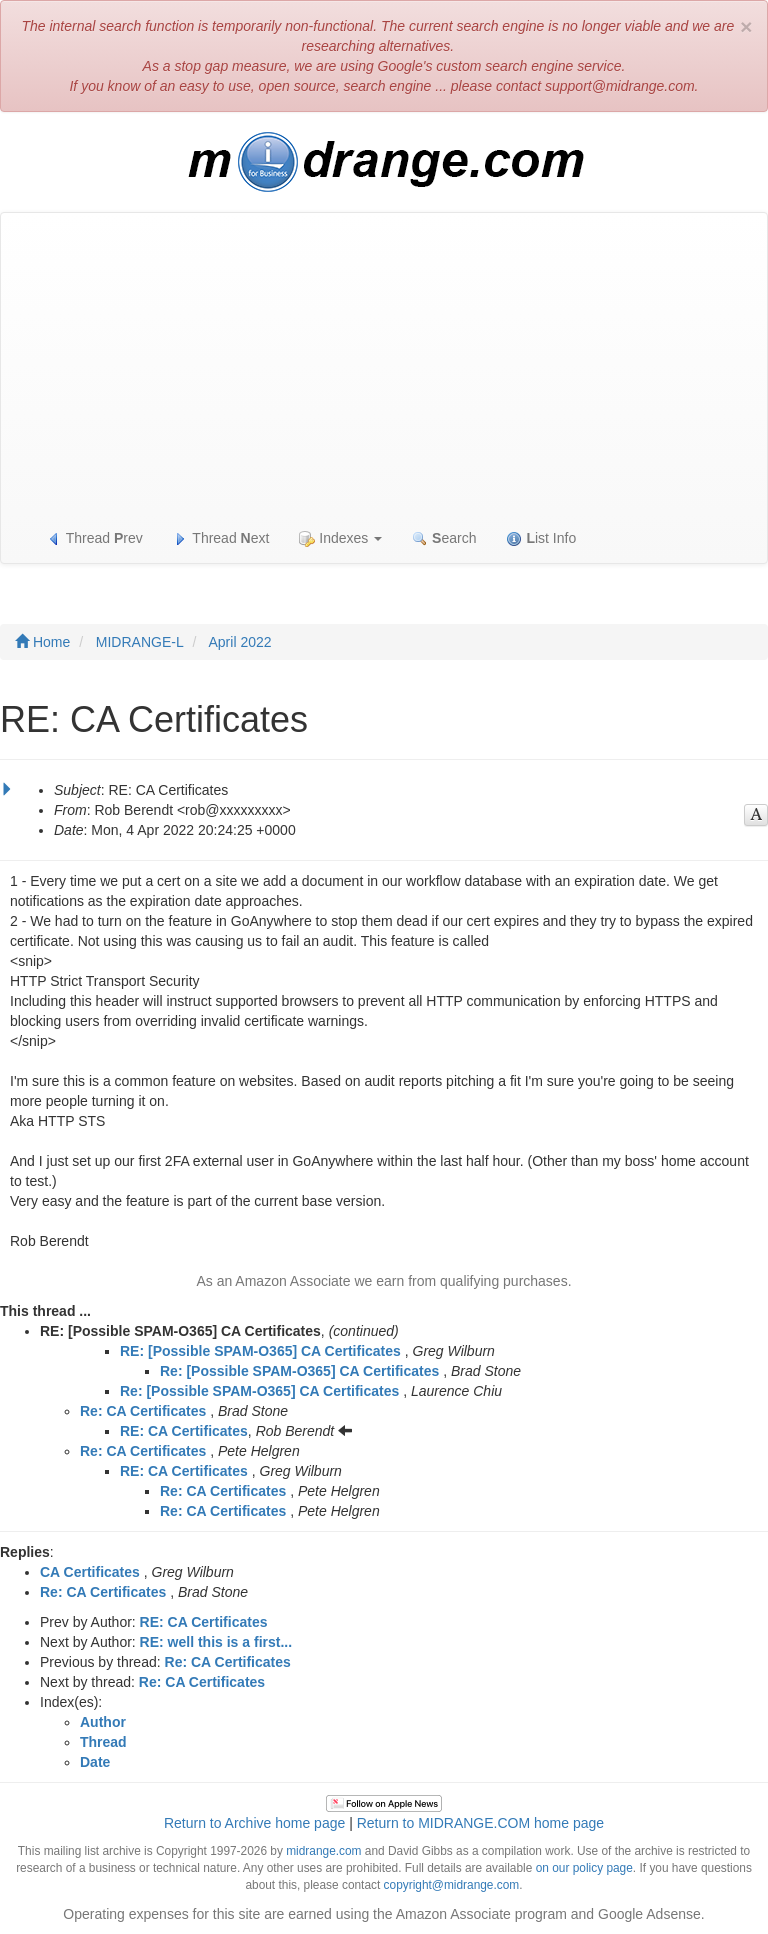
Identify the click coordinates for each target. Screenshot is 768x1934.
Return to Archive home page (254, 1823)
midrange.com (323, 1851)
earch (444, 538)
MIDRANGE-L (140, 642)
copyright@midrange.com (452, 1885)
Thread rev (94, 538)
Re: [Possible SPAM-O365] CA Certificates (299, 1371)
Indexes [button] (340, 538)
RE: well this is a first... (216, 1642)
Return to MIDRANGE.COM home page (480, 1823)
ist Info (541, 538)
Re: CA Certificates (143, 1411)
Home (42, 642)
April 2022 (240, 642)
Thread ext (221, 538)
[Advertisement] (384, 363)
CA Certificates (90, 1572)
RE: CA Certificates (184, 1431)
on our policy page (584, 1868)
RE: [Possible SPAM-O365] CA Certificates (260, 1351)
